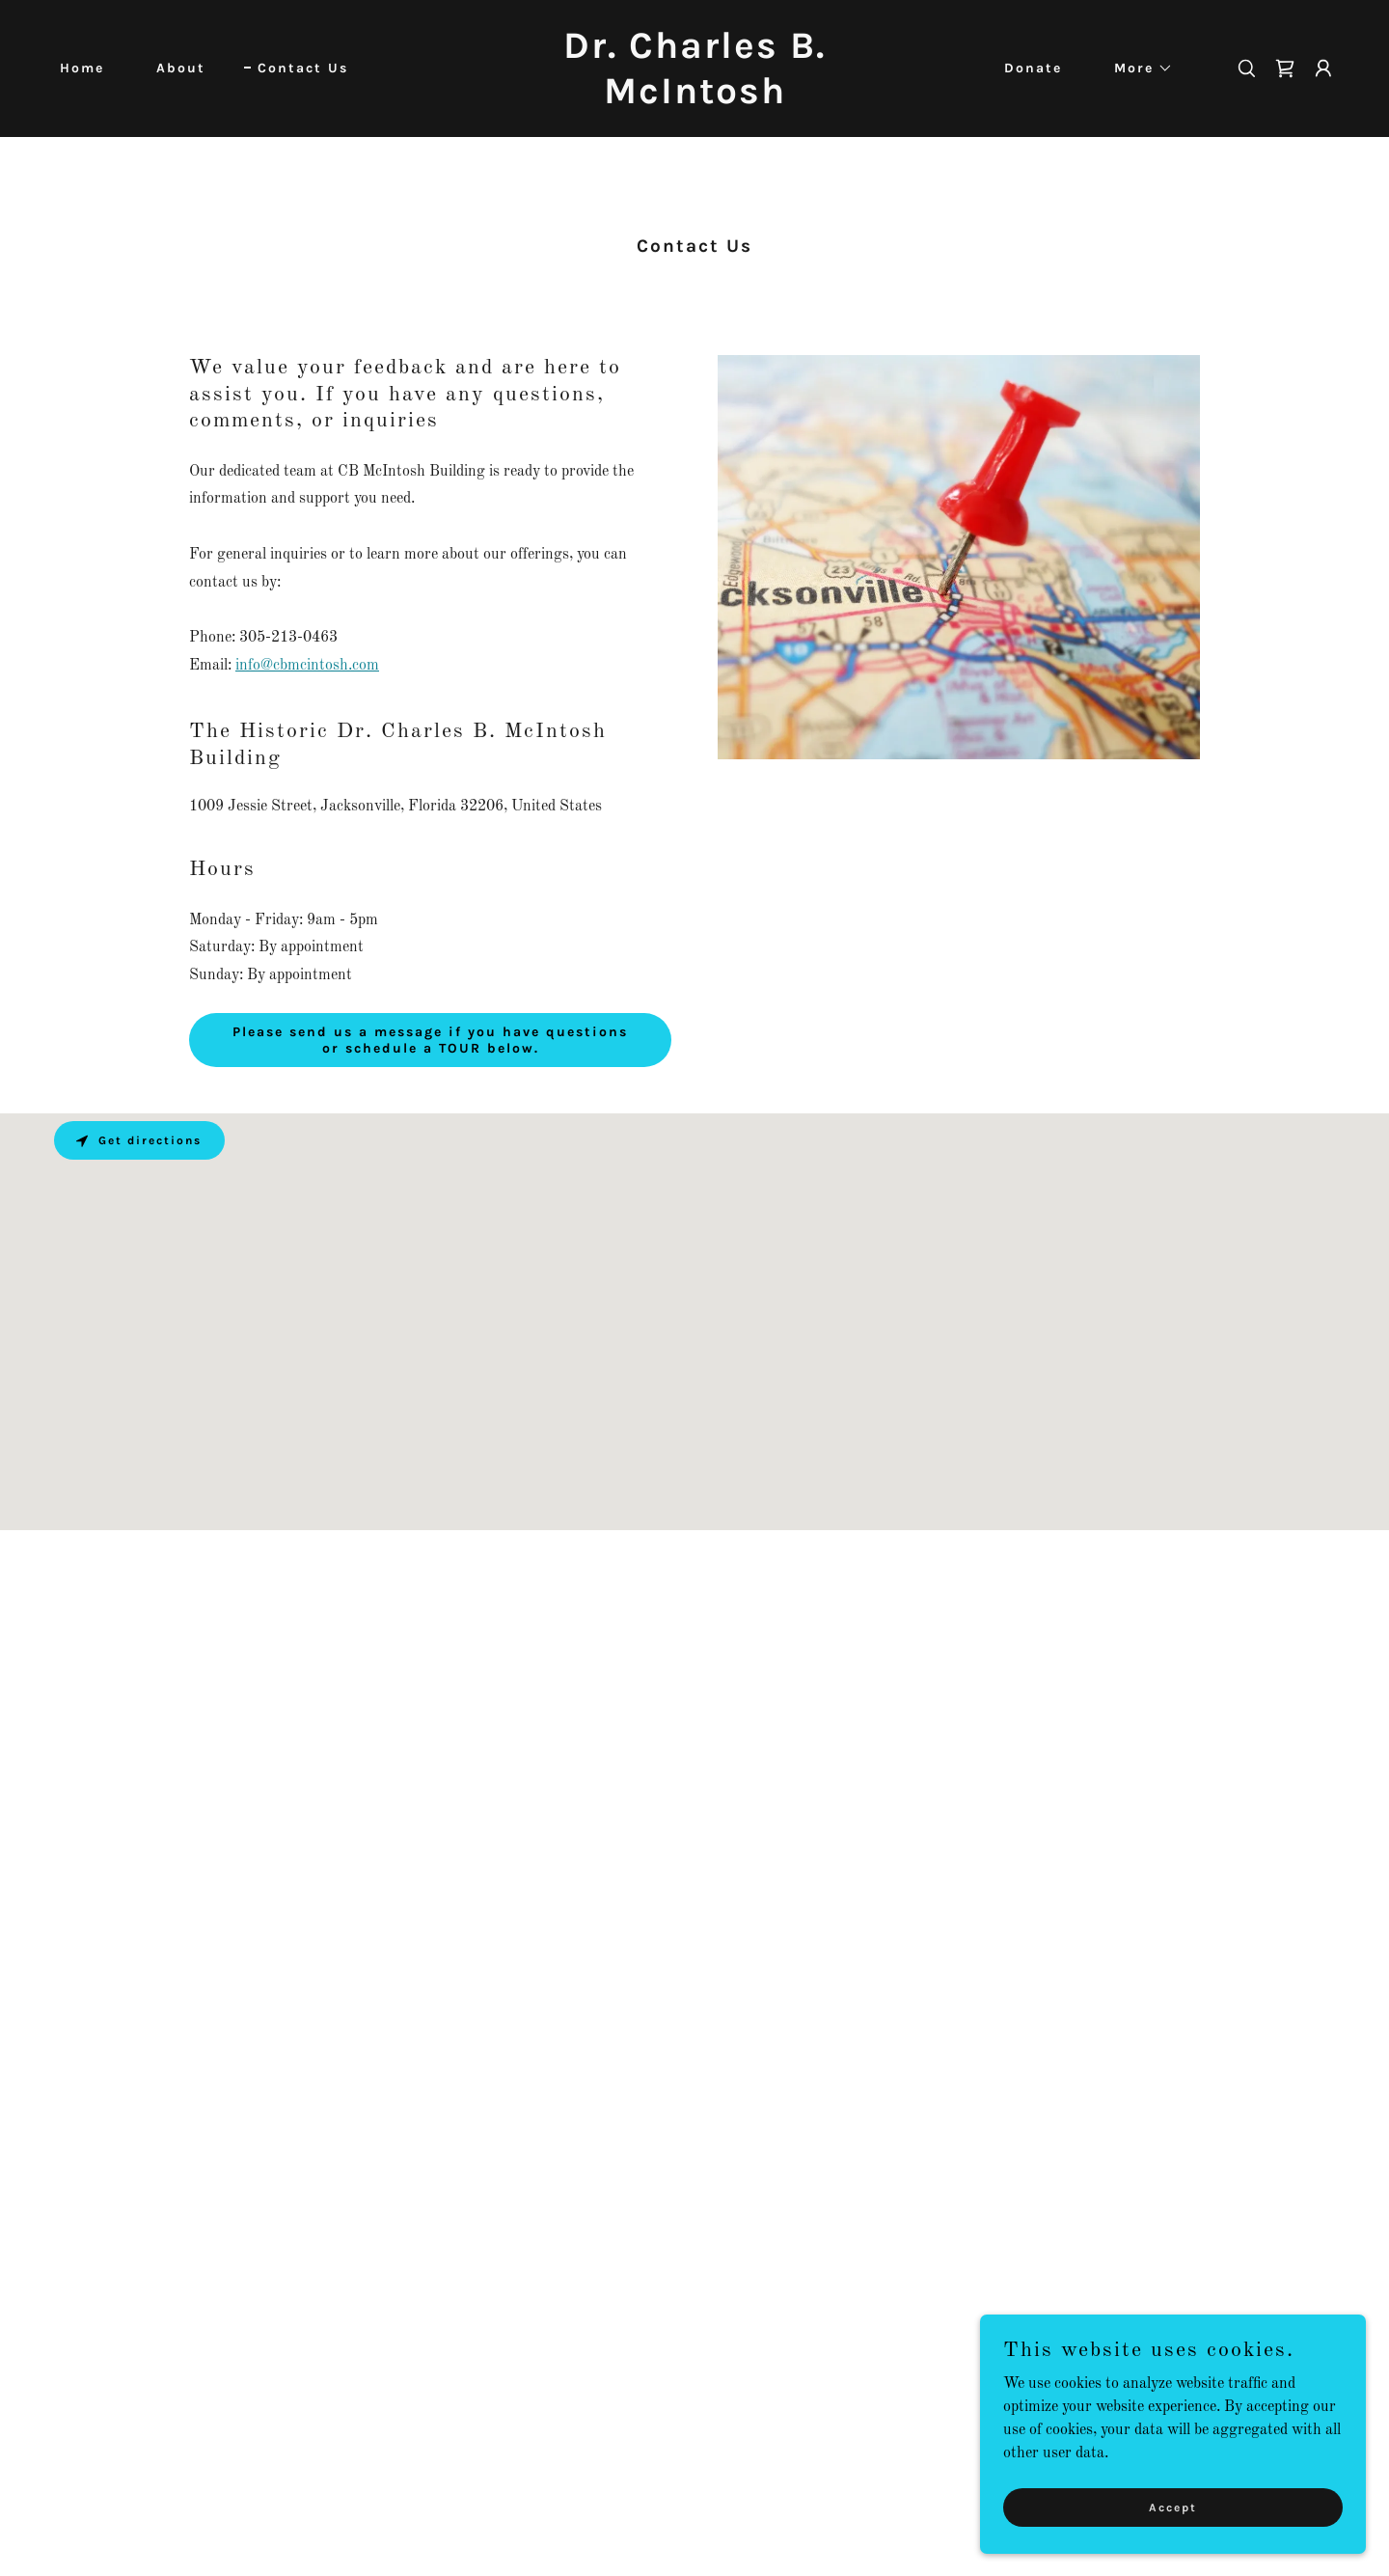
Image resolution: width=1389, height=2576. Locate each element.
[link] (694, 99)
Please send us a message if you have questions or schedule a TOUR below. (430, 1040)
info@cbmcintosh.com (307, 665)
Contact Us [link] (303, 68)
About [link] (180, 68)
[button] (1137, 68)
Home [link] (82, 68)
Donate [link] (1033, 68)
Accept (1173, 2506)
